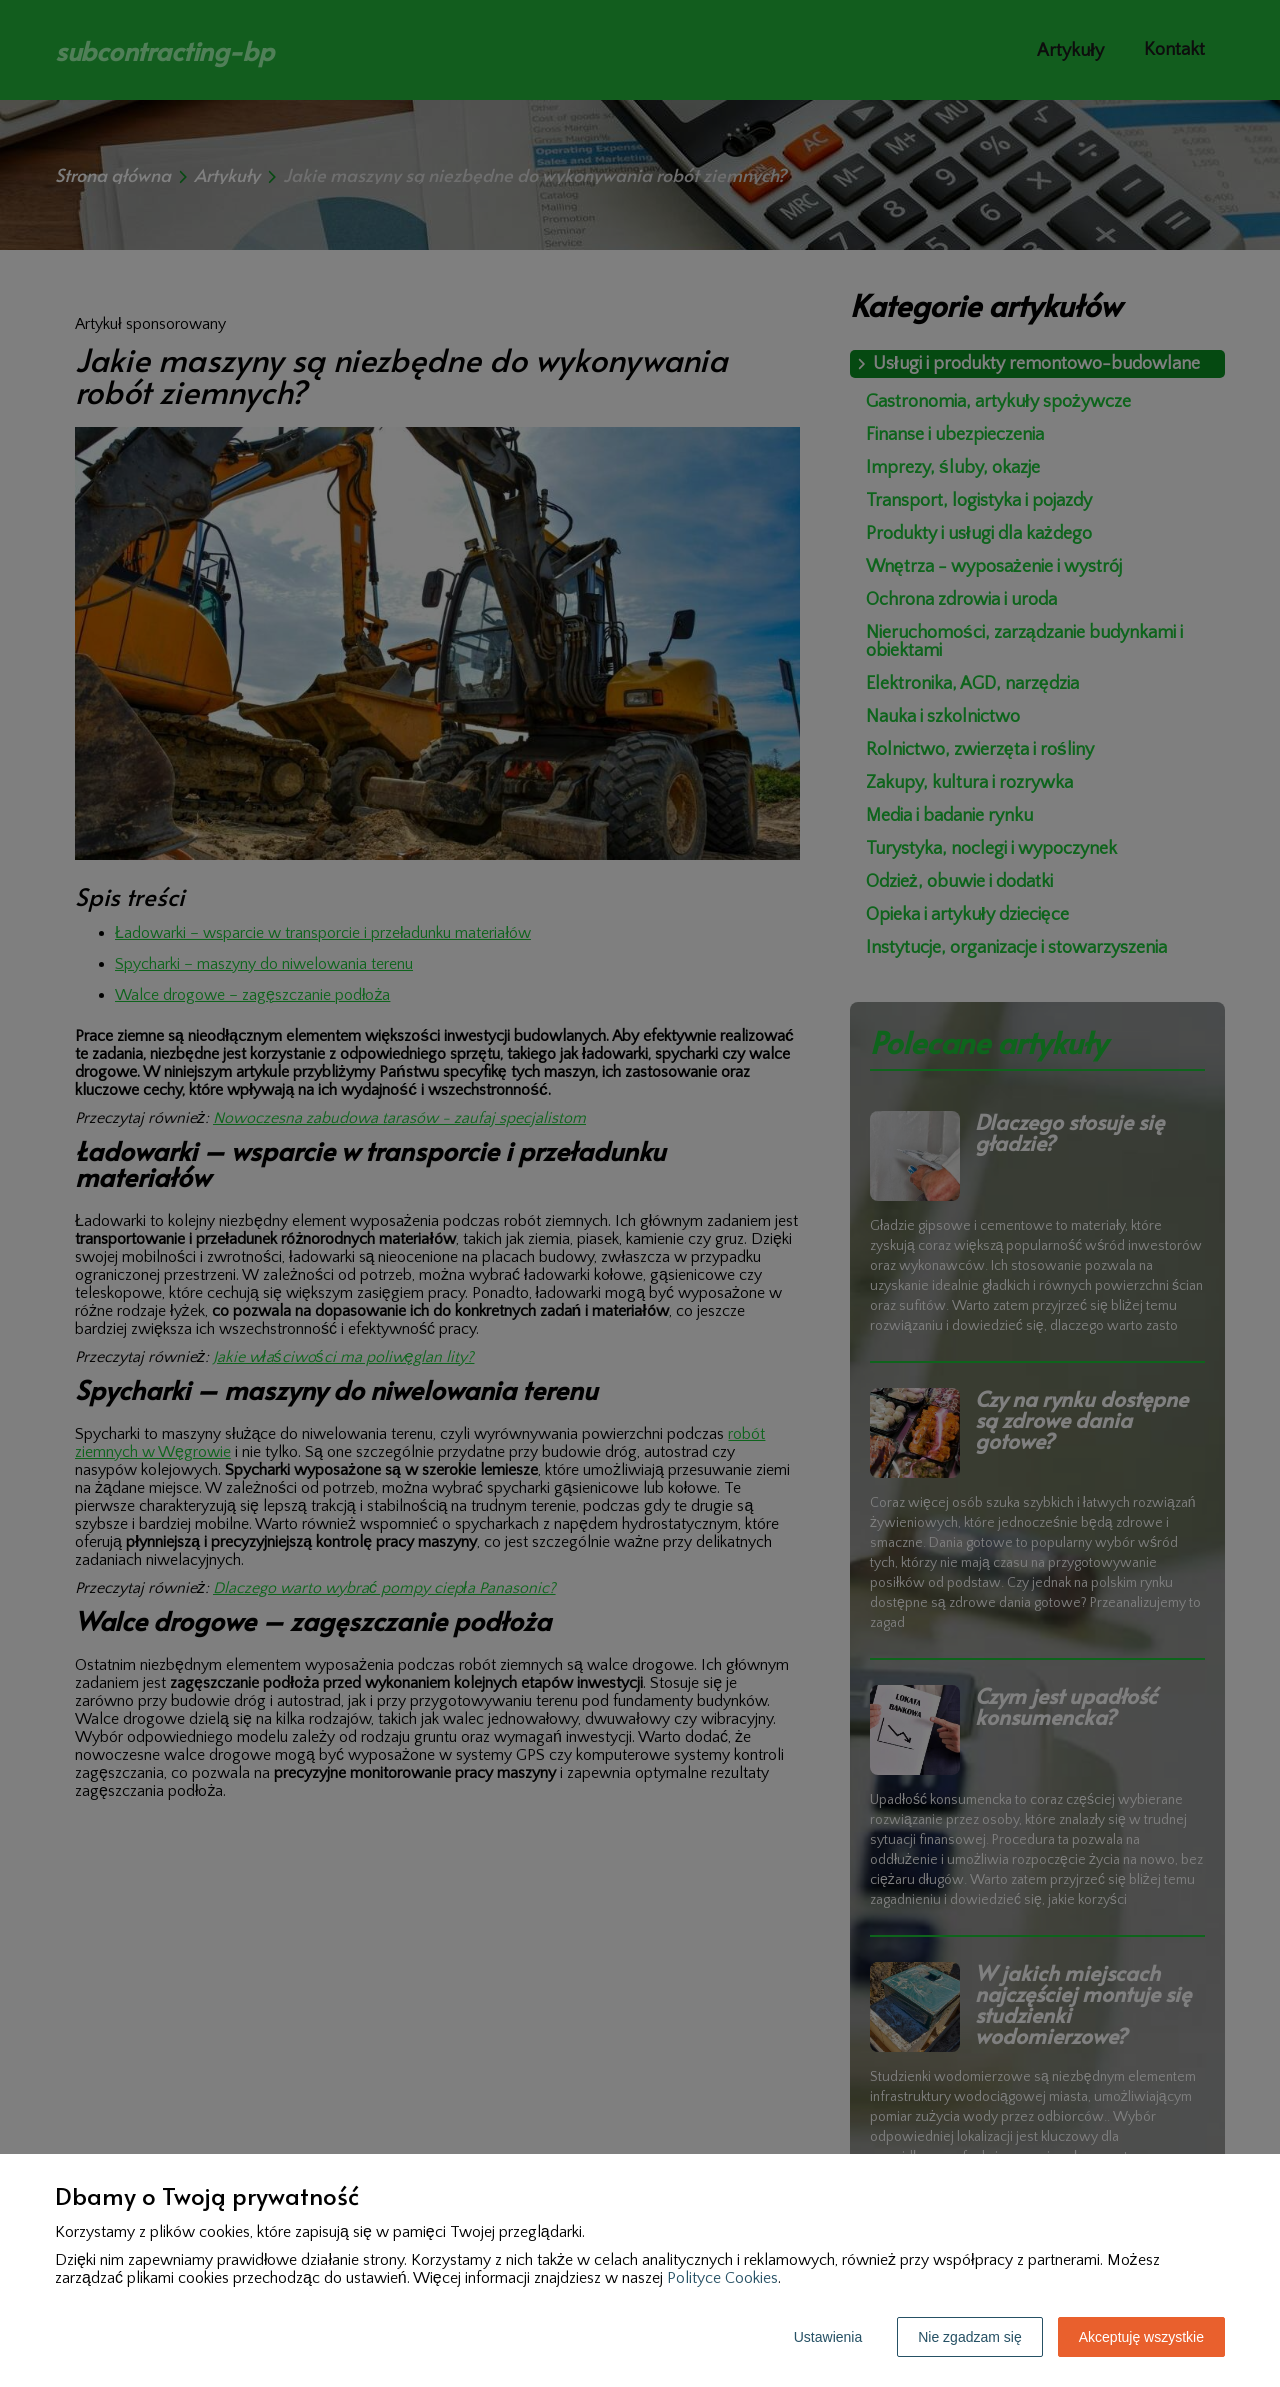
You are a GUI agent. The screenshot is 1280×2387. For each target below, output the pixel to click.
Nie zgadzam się (970, 2337)
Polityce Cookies (722, 2278)
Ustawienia (828, 2337)
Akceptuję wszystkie (1141, 2337)
